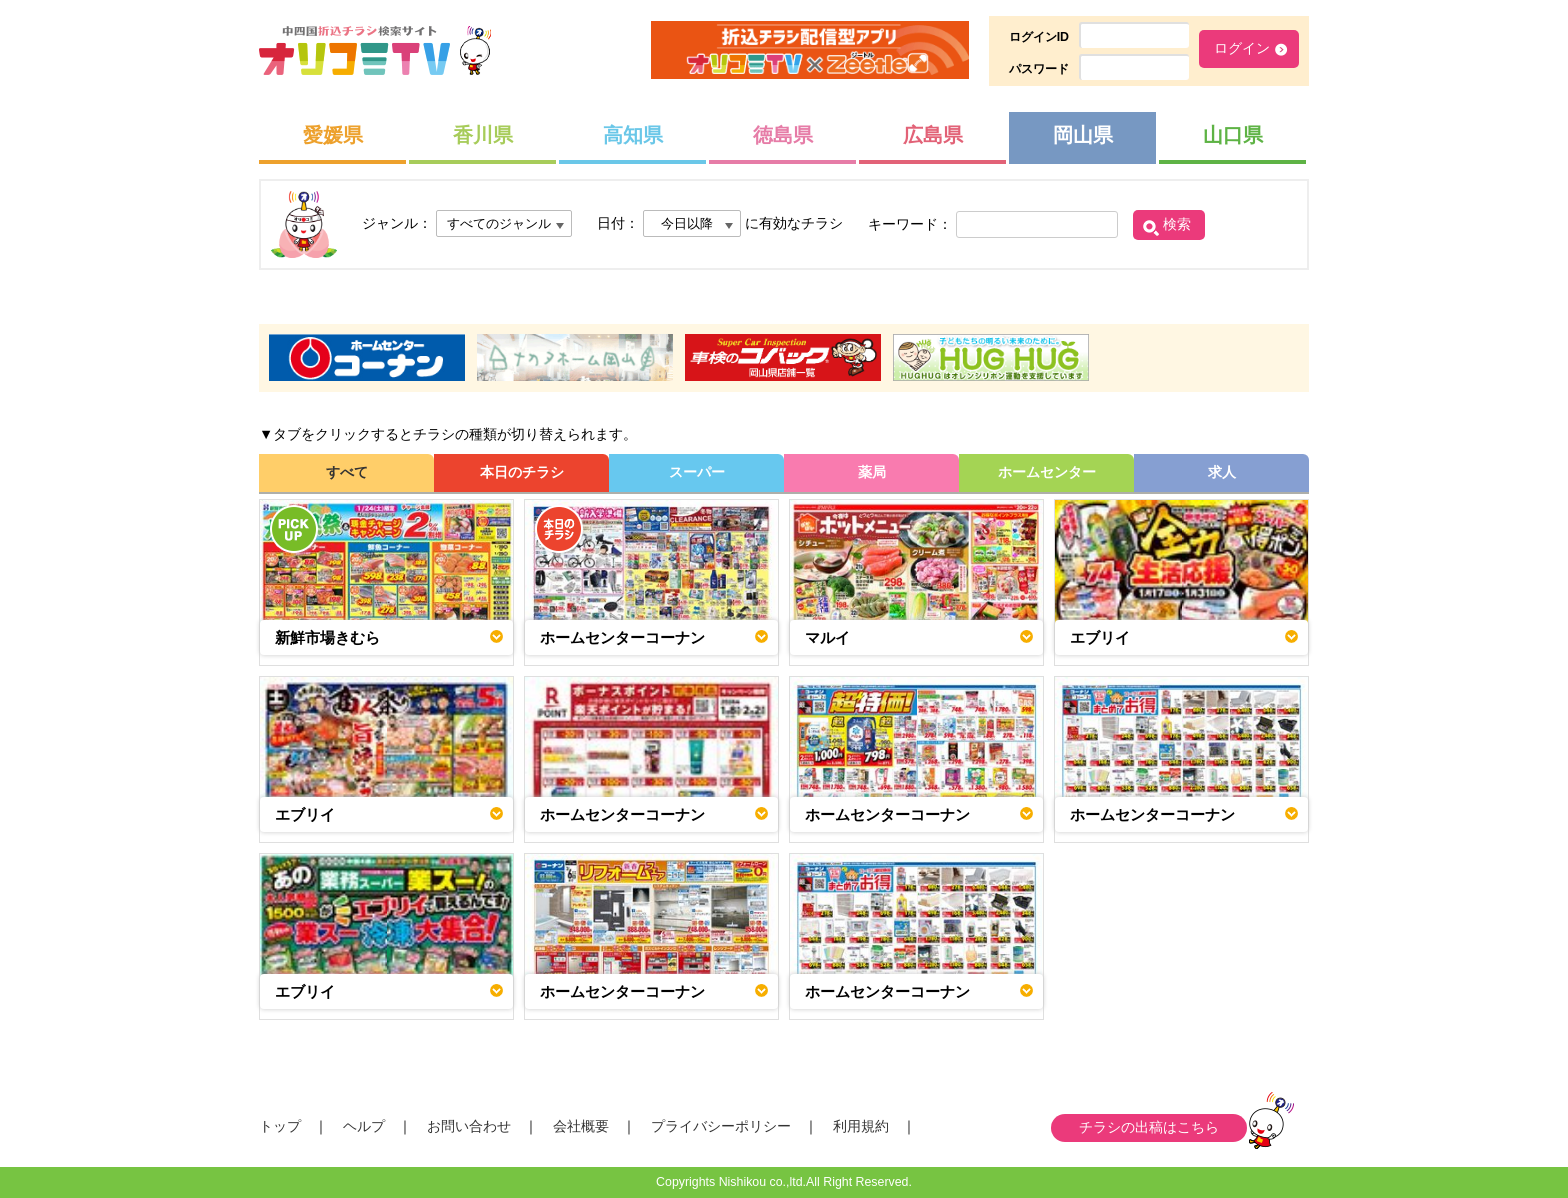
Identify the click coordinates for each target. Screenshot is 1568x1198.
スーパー (697, 472)
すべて (347, 472)
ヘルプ (364, 1126)
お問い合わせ (469, 1126)
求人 (1222, 472)
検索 (1177, 224)
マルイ (827, 637)
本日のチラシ (522, 472)
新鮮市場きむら (327, 637)
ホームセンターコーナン (622, 637)
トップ (280, 1126)
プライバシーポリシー (721, 1126)
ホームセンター (1047, 472)
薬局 (872, 472)
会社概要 (581, 1126)
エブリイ (1100, 637)
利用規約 (861, 1126)
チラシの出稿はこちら (1149, 1127)
